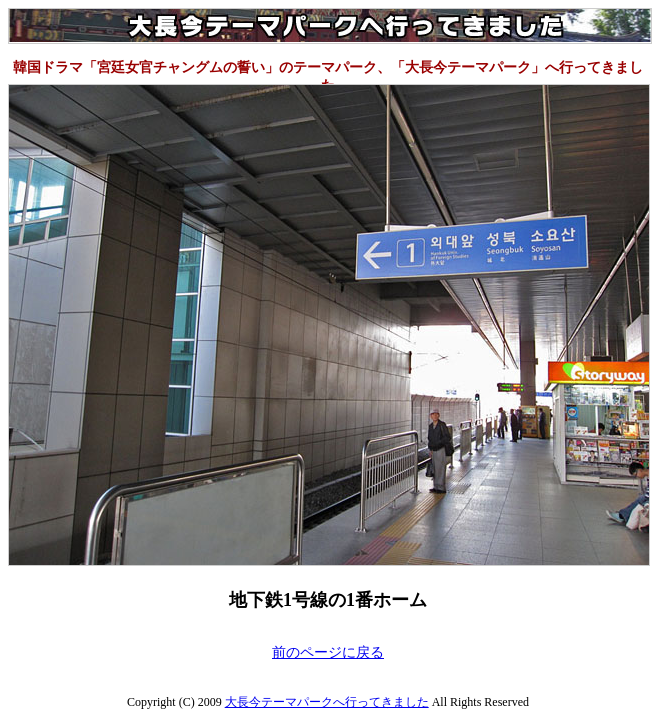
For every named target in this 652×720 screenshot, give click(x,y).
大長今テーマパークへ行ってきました (327, 702)
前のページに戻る (328, 652)
